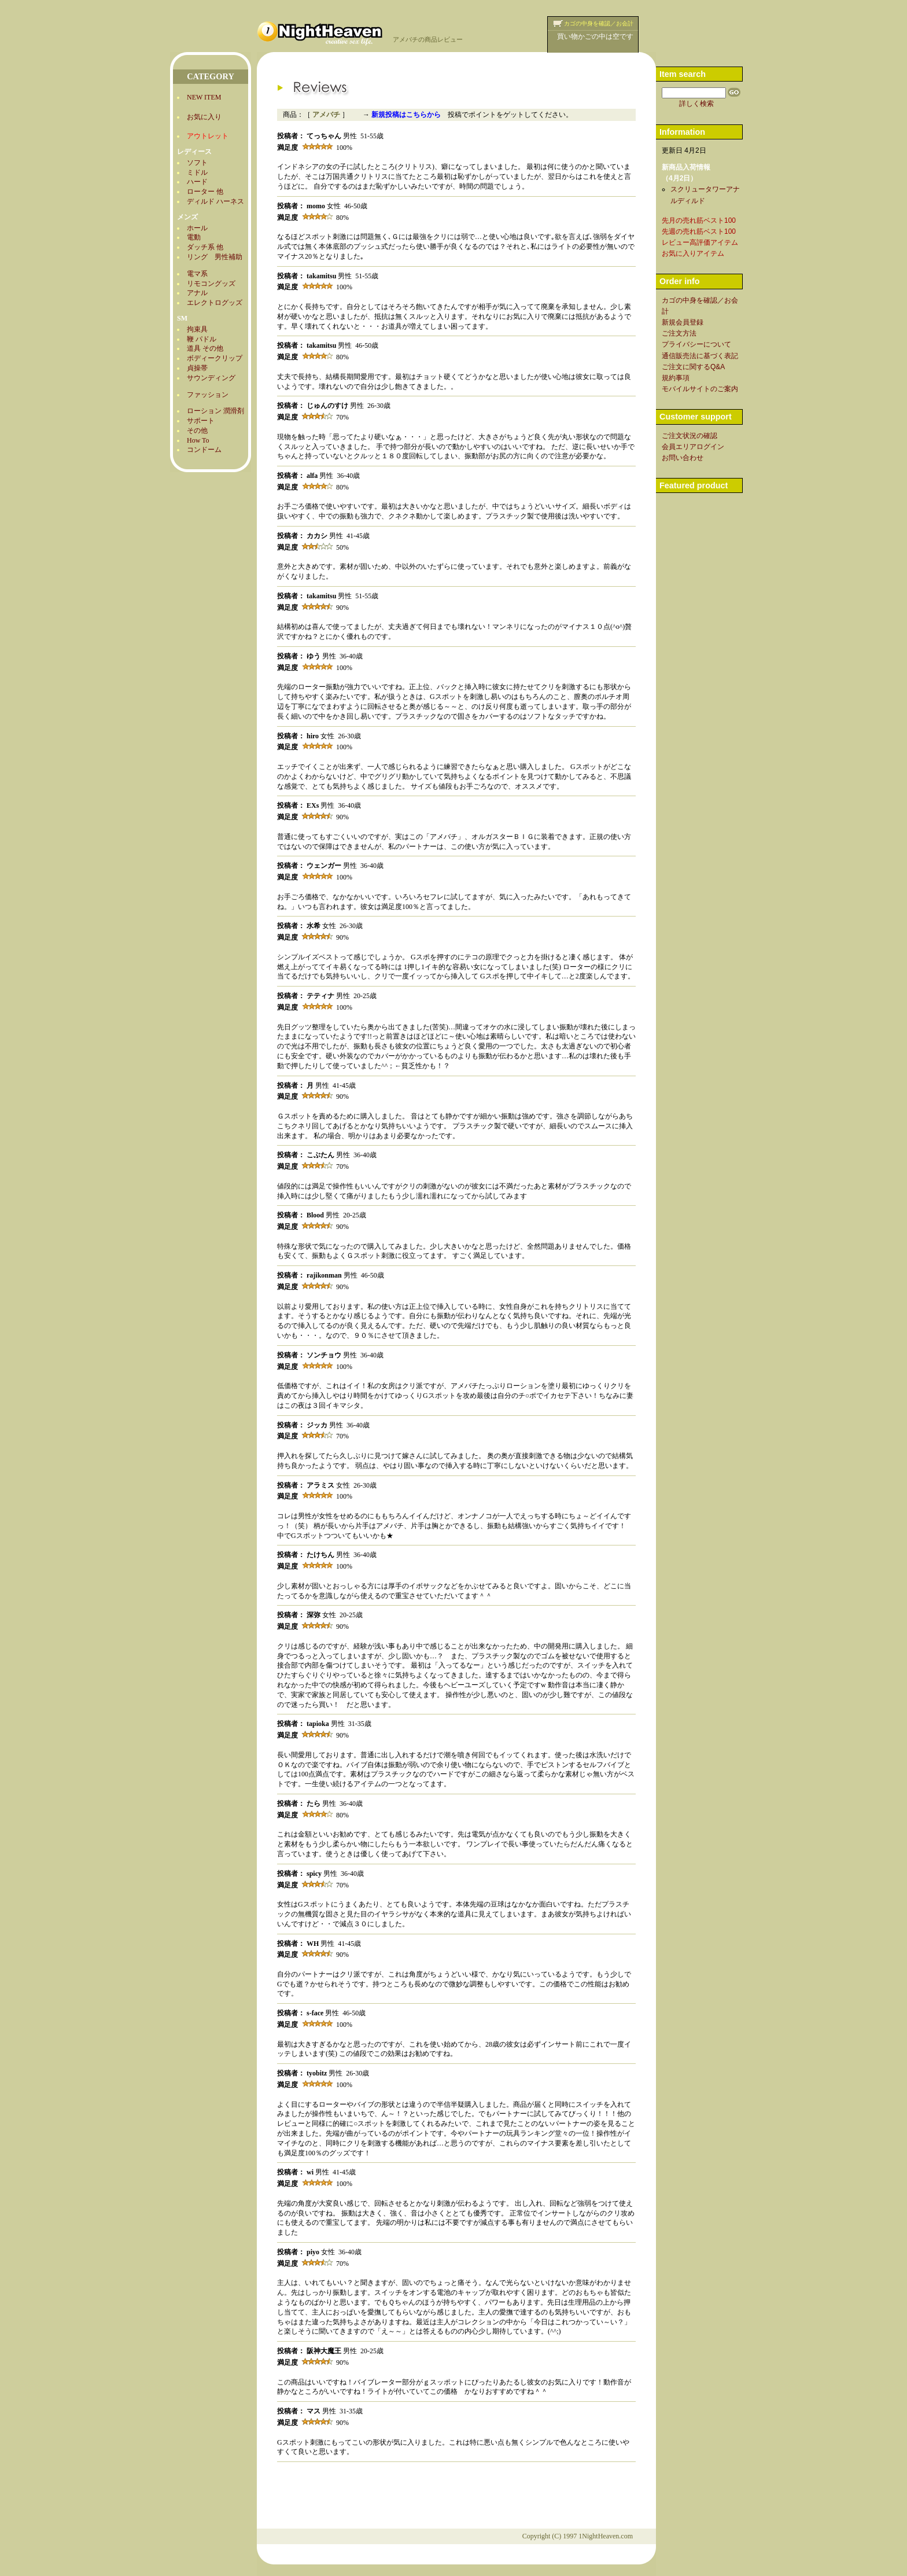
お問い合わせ (682, 458)
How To (198, 440)
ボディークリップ (214, 358)
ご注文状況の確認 (689, 436)
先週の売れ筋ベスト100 (699, 231)
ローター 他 (205, 191)
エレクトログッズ (214, 303)
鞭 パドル (201, 339)
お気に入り (204, 117)
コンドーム (204, 450)
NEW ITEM (204, 97)
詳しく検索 (696, 104)
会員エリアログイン (693, 447)
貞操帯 (197, 368)
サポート (201, 421)
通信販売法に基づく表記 (700, 356)
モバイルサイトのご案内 (700, 389)
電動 (194, 237)
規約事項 (676, 378)
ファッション (207, 395)
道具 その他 (205, 348)
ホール (197, 228)
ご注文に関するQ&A (693, 367)
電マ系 (197, 274)
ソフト (197, 163)
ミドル (197, 172)
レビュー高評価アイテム (700, 242)
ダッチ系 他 (205, 247)
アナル (197, 293)
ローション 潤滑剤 (215, 411)
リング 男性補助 (214, 257)
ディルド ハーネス (215, 201)
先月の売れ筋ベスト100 (699, 220)
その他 (197, 430)
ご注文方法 (679, 333)
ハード (197, 182)
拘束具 (197, 329)
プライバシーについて (696, 344)
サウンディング (211, 378)
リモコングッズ (211, 283)
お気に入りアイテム (693, 253)
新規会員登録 (682, 322)
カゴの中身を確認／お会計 (598, 23)
